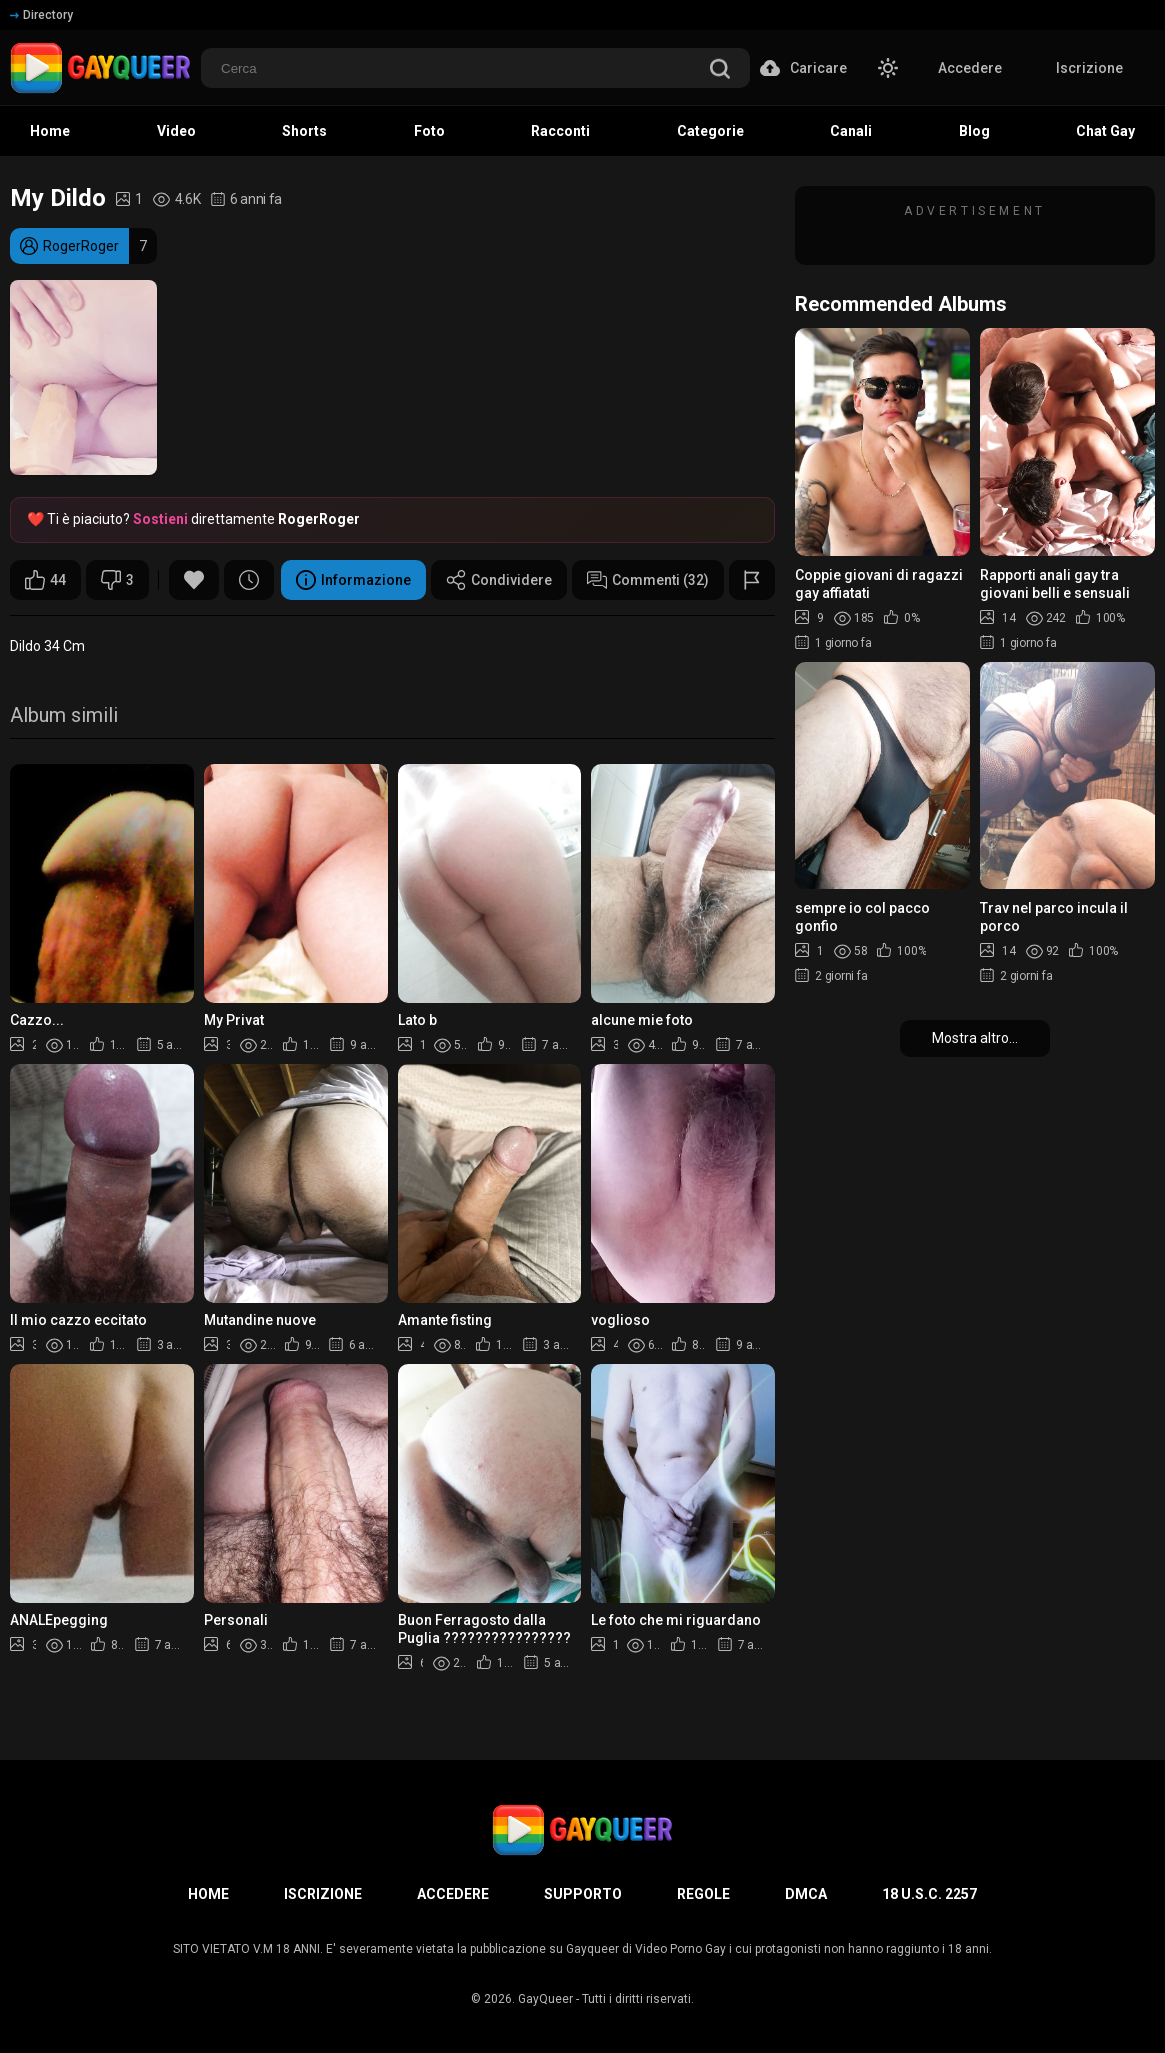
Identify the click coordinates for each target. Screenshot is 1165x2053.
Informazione (353, 580)
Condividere (499, 580)
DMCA (806, 1894)
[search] (720, 70)
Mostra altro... (975, 1038)
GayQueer (545, 1999)
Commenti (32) (648, 580)
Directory (41, 15)
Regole (703, 1894)
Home (208, 1894)
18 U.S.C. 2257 (929, 1894)
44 (45, 580)
